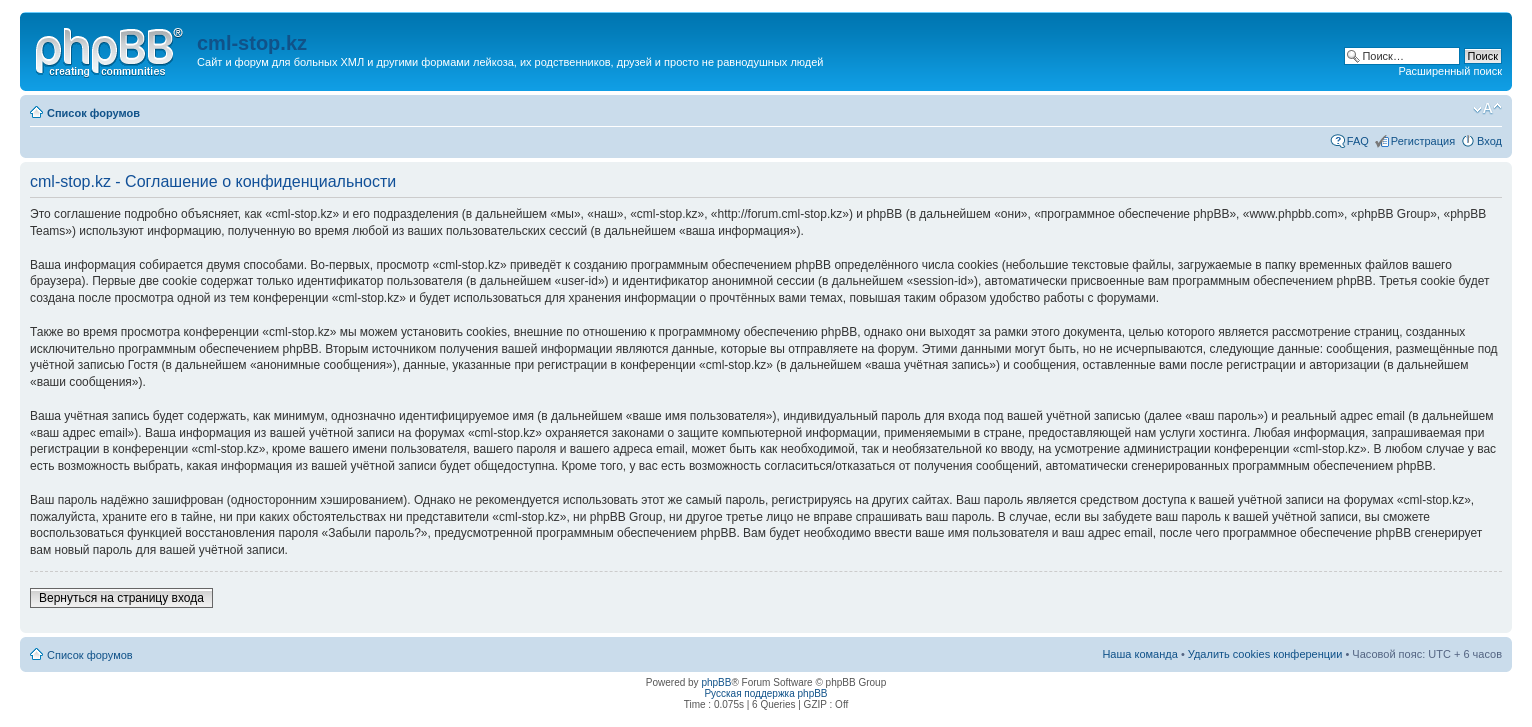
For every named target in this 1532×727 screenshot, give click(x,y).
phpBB (716, 682)
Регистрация (1423, 141)
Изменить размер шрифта (1487, 109)
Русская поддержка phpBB (765, 693)
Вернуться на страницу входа (121, 598)
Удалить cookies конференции (1265, 654)
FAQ (1358, 141)
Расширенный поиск (1450, 71)
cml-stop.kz (252, 43)
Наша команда (1139, 654)
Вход (1489, 141)
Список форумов (93, 113)
